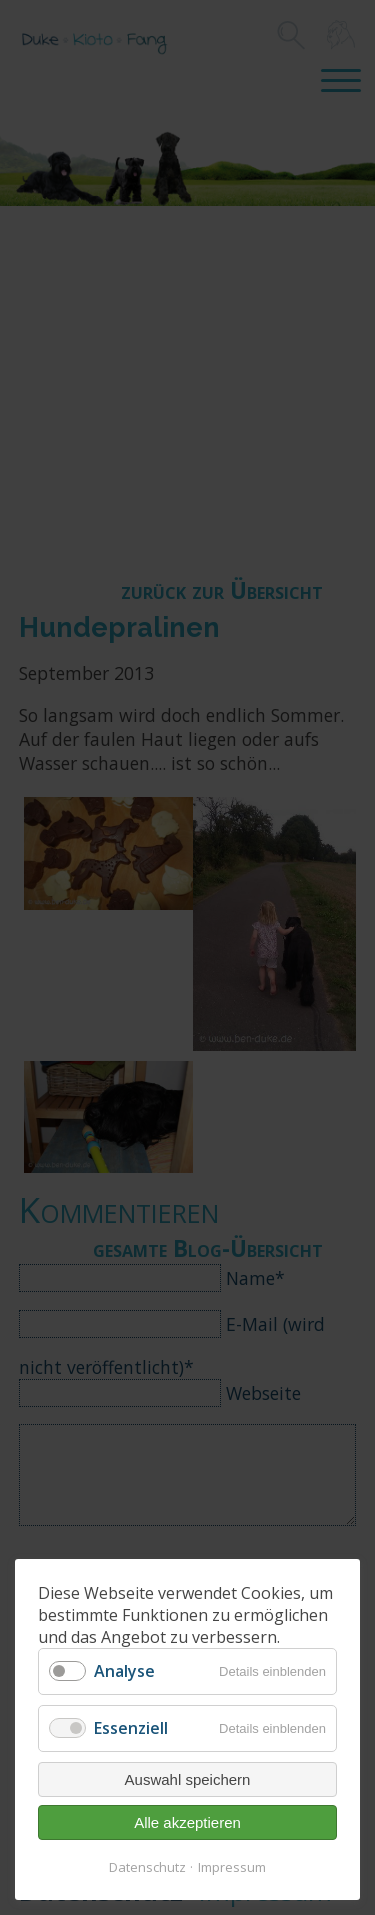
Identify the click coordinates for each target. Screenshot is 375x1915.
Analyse (124, 1671)
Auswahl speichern (188, 1779)
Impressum (232, 1867)
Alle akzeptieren (187, 1822)
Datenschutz (147, 1867)
